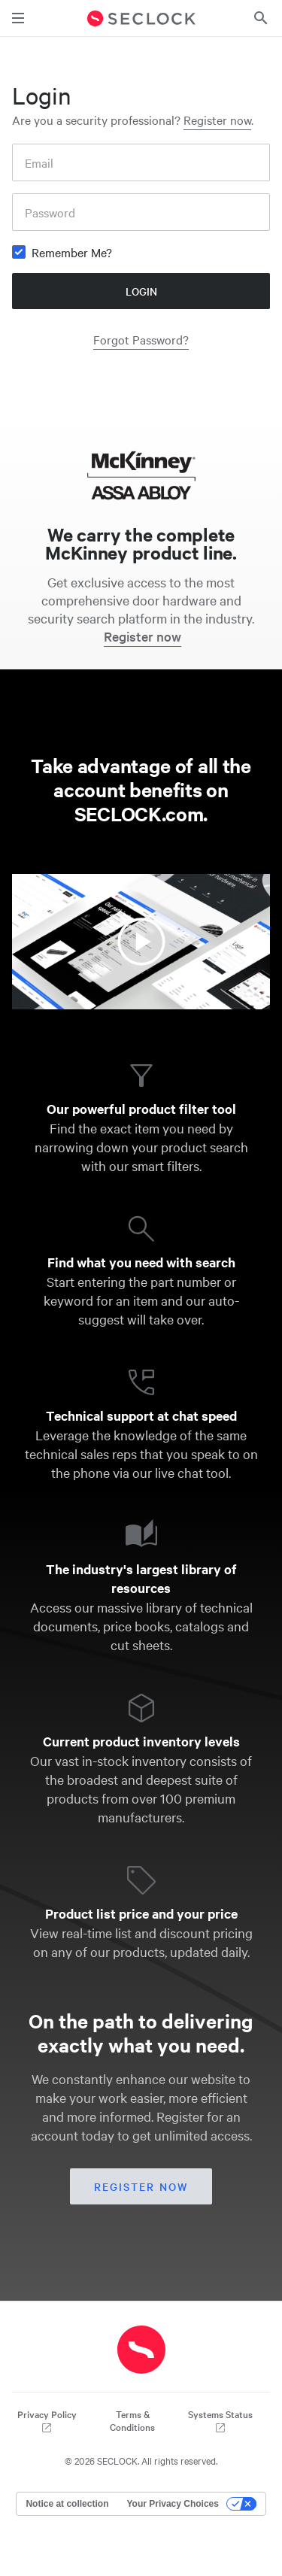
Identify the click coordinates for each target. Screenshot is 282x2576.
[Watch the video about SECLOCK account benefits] (141, 941)
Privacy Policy (47, 2421)
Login (141, 291)
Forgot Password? (141, 339)
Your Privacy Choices (172, 2504)
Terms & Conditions (132, 2421)
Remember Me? (72, 252)
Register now (217, 119)
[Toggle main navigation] (18, 18)
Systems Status (220, 2421)
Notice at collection (67, 2504)
